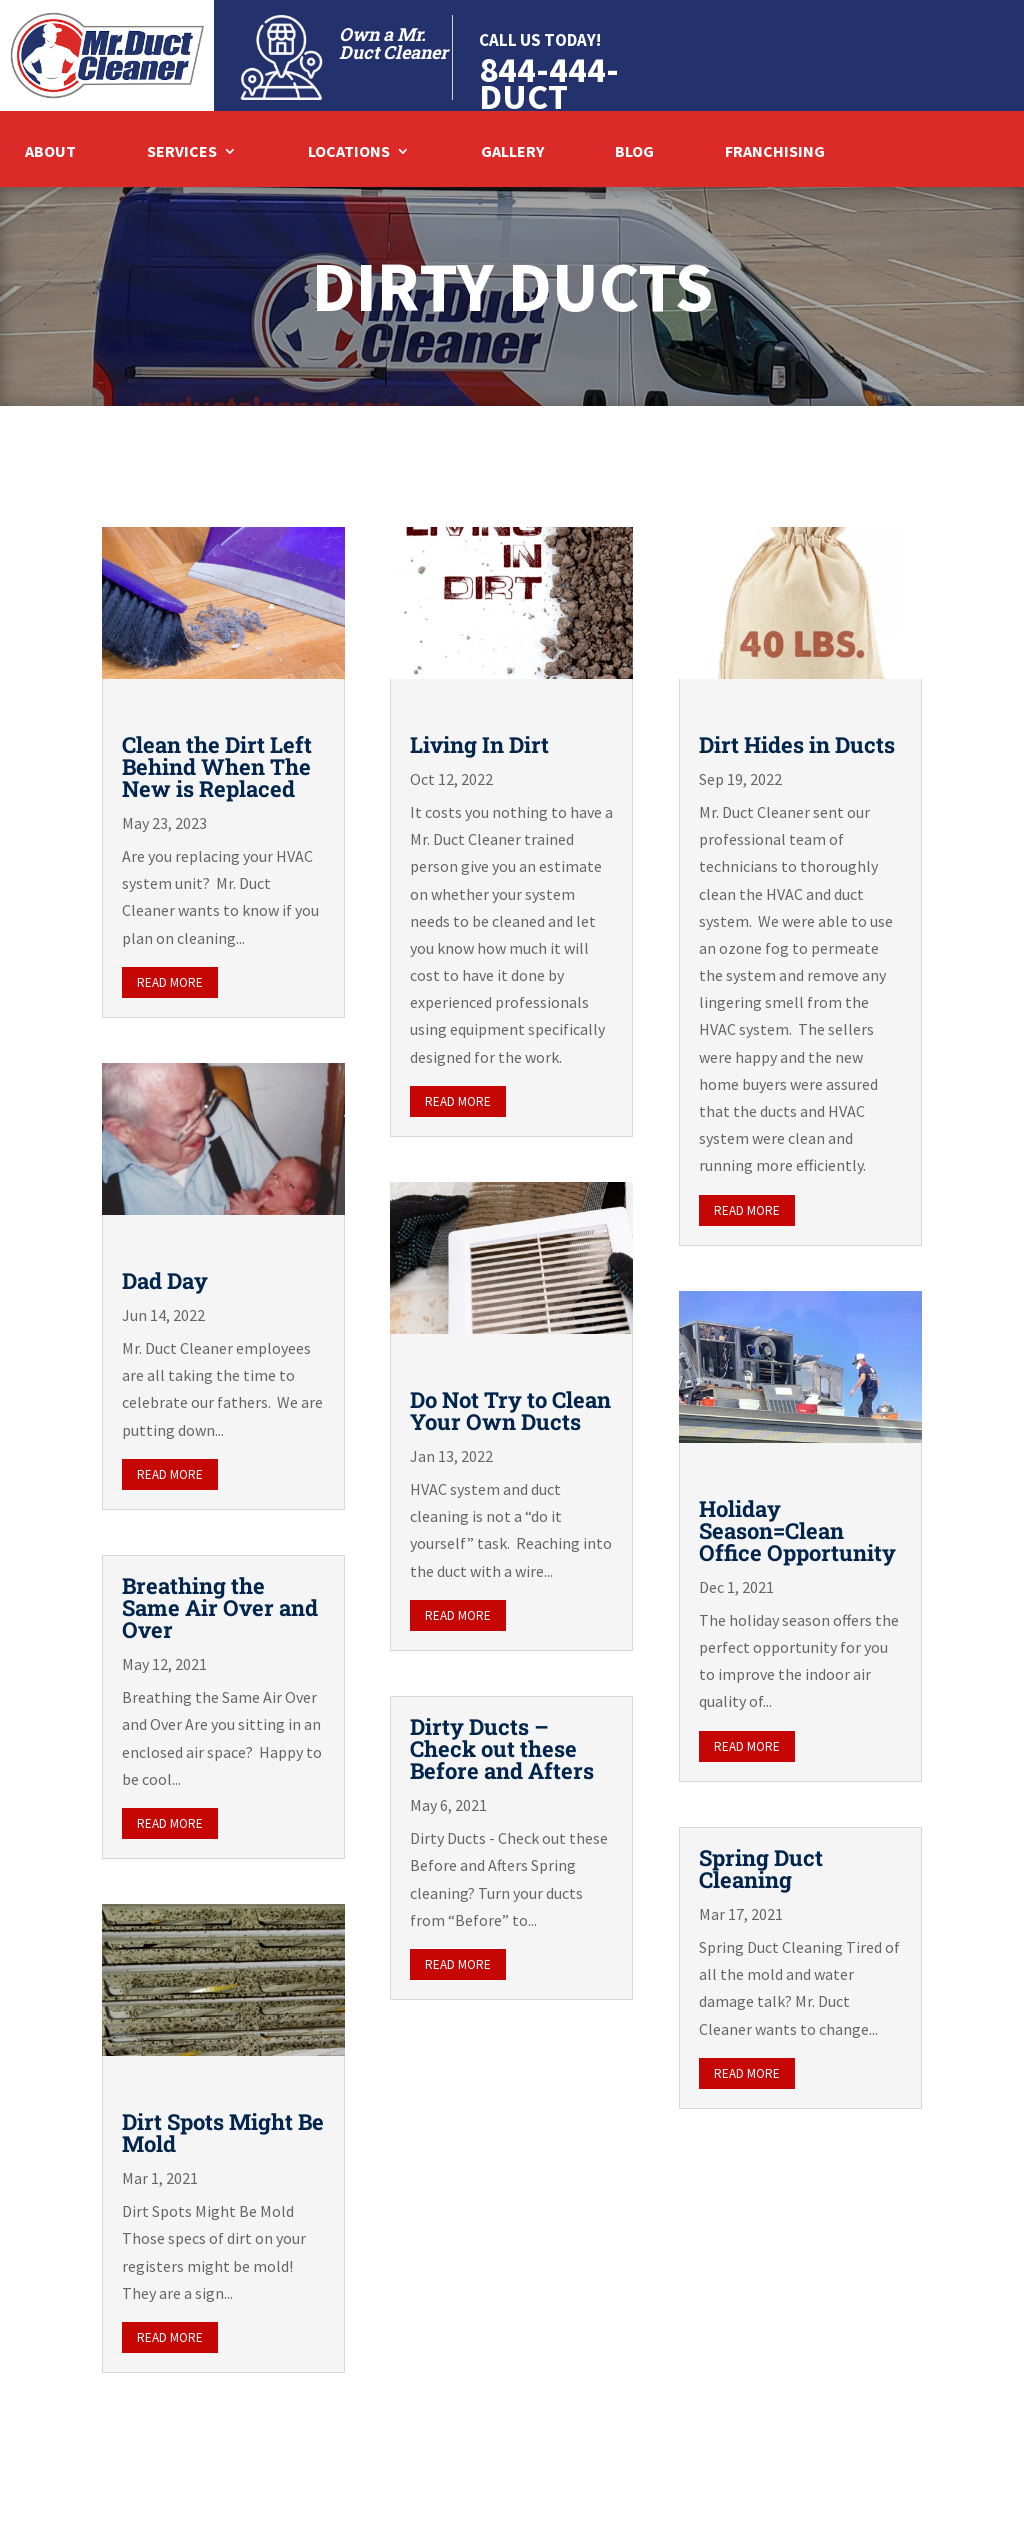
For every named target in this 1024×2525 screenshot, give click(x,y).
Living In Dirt (479, 744)
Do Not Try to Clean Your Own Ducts (510, 1410)
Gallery (512, 152)
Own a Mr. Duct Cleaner (393, 43)
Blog (634, 152)
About (50, 152)
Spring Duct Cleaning (761, 1868)
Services (182, 152)
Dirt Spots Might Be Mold (223, 2132)
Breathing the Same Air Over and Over (220, 1607)
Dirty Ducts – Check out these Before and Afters (502, 1748)
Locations (349, 152)
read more (170, 982)
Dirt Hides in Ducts (797, 744)
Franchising (775, 152)
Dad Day (165, 1280)
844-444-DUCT (549, 83)
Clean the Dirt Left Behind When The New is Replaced (217, 766)
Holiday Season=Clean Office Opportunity (797, 1530)
